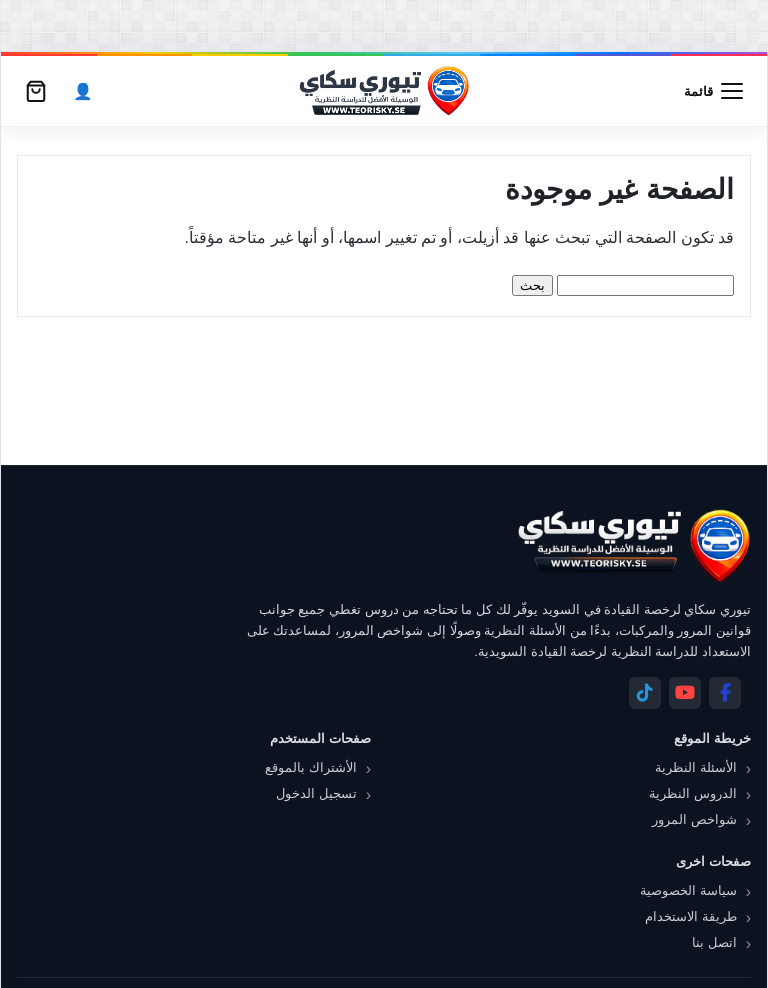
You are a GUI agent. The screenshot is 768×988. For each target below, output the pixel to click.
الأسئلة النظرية (696, 767)
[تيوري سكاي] (633, 545)
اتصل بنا (714, 942)
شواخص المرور (694, 819)
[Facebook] (725, 693)
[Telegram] (645, 693)
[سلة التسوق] (36, 91)
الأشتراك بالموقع (311, 767)
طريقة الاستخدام (691, 916)
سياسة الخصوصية (688, 890)
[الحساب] (83, 91)
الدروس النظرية (693, 793)
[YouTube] (685, 693)
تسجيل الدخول (316, 793)
